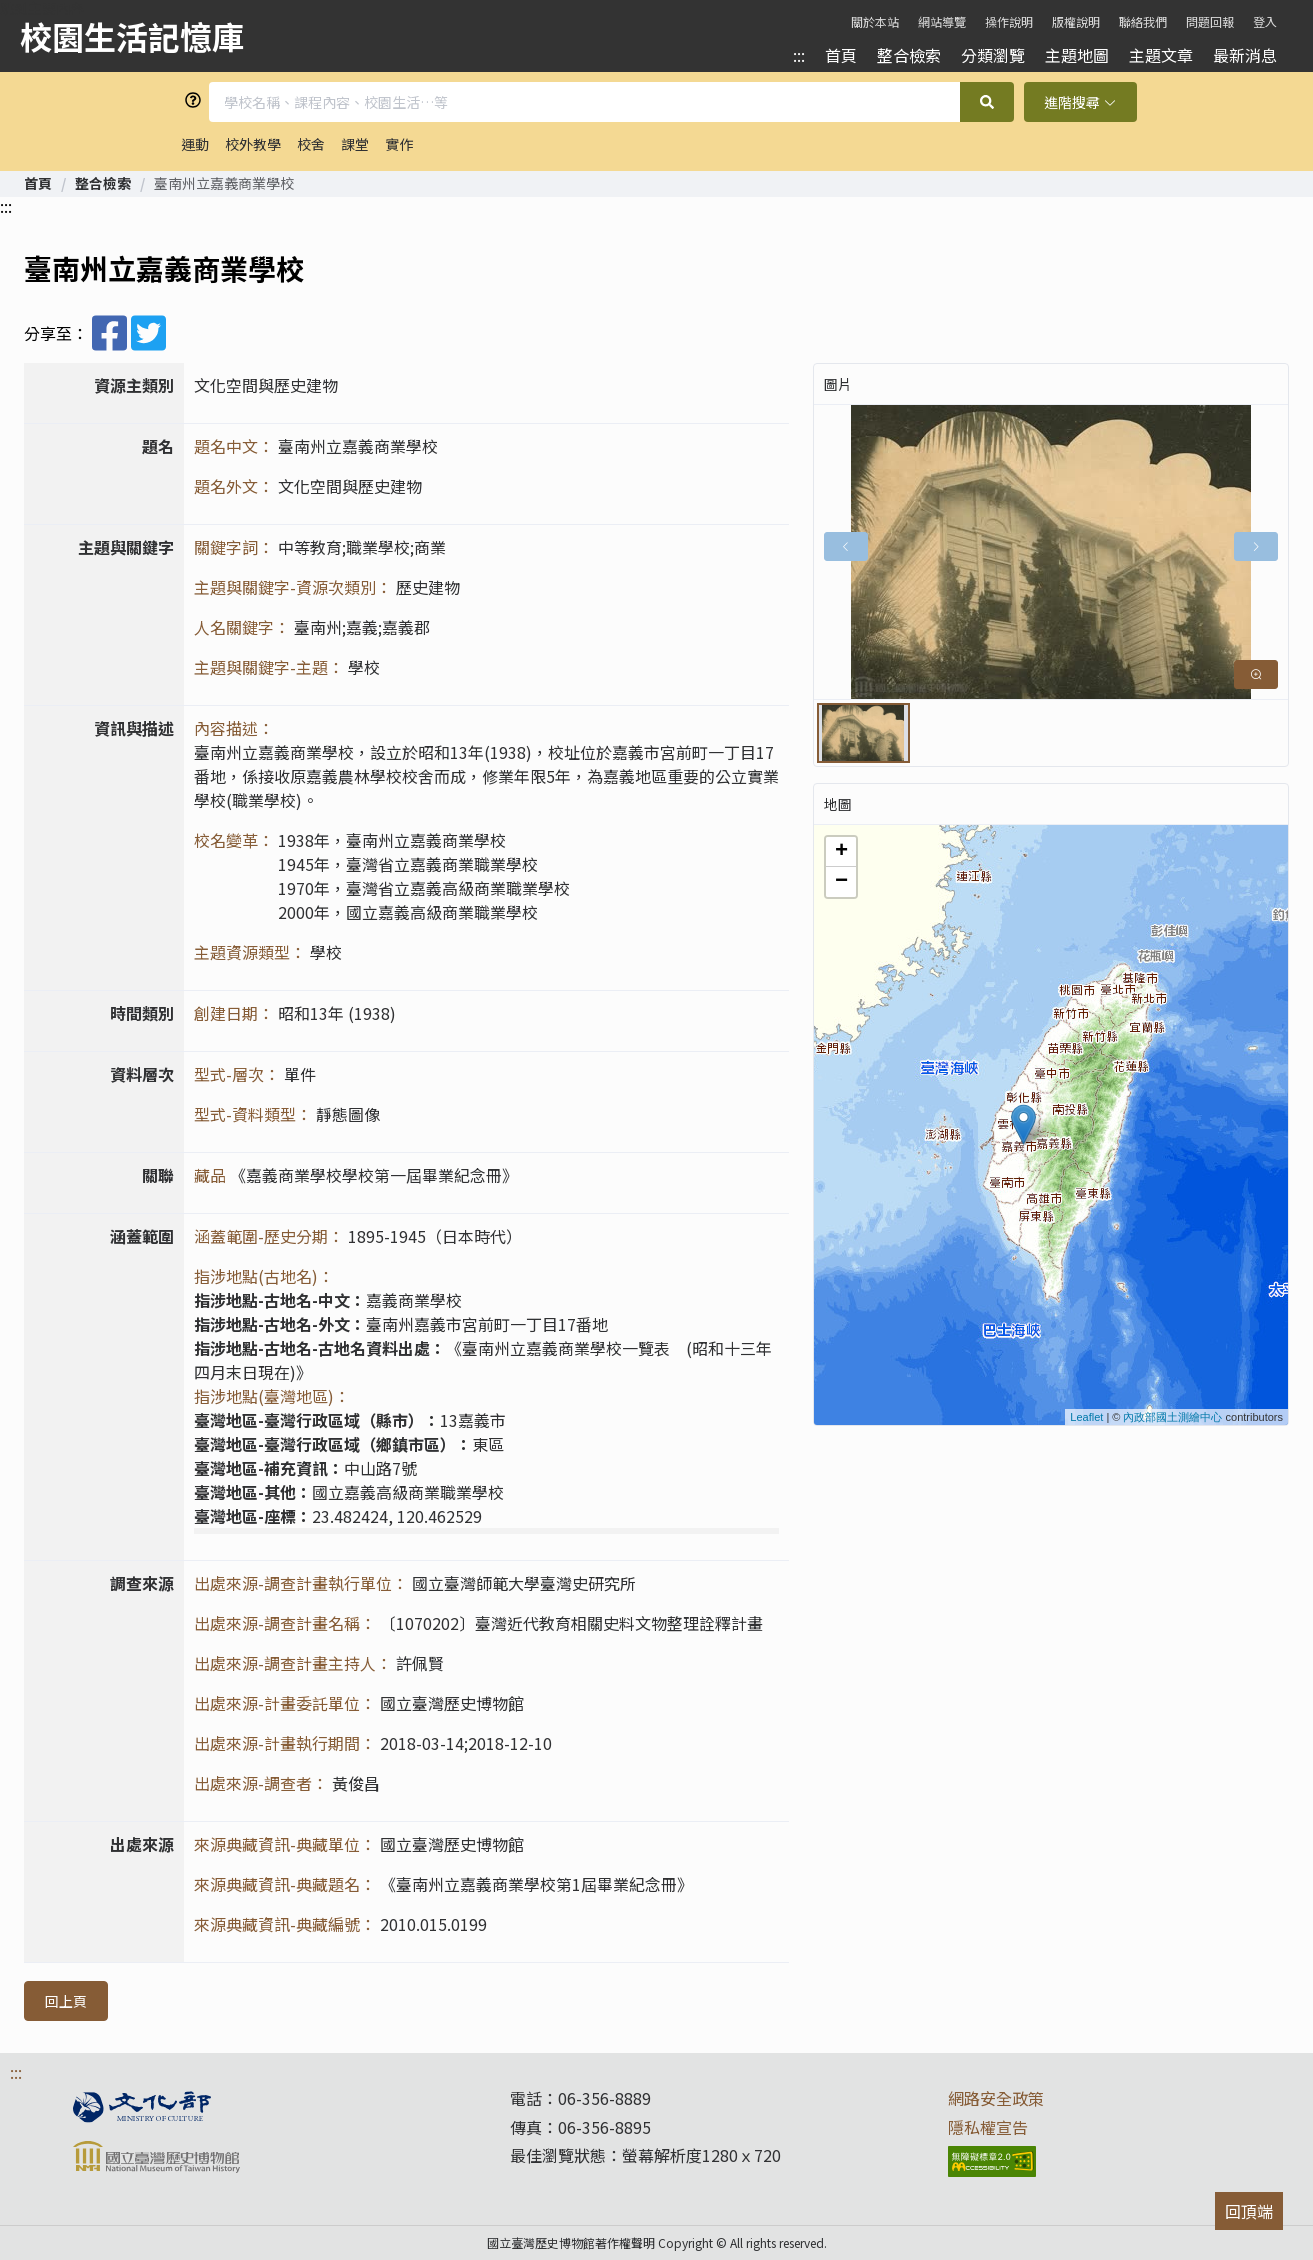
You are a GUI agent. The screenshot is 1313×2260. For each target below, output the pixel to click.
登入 (1265, 21)
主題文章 (1161, 55)
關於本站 (875, 21)
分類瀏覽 (993, 55)
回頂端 (1249, 2211)
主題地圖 (1077, 55)
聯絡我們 (1143, 21)
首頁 (841, 55)
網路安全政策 (996, 2098)
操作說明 (1009, 21)
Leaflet (1086, 1417)
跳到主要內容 (42, 8)
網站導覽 (942, 21)
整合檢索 (909, 55)
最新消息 (1245, 55)
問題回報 (1210, 21)
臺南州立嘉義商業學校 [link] (224, 183)
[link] (38, 183)
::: (799, 55)
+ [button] (841, 852)
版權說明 (1076, 21)
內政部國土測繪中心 (1172, 1417)
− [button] (841, 882)
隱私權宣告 (988, 2127)
